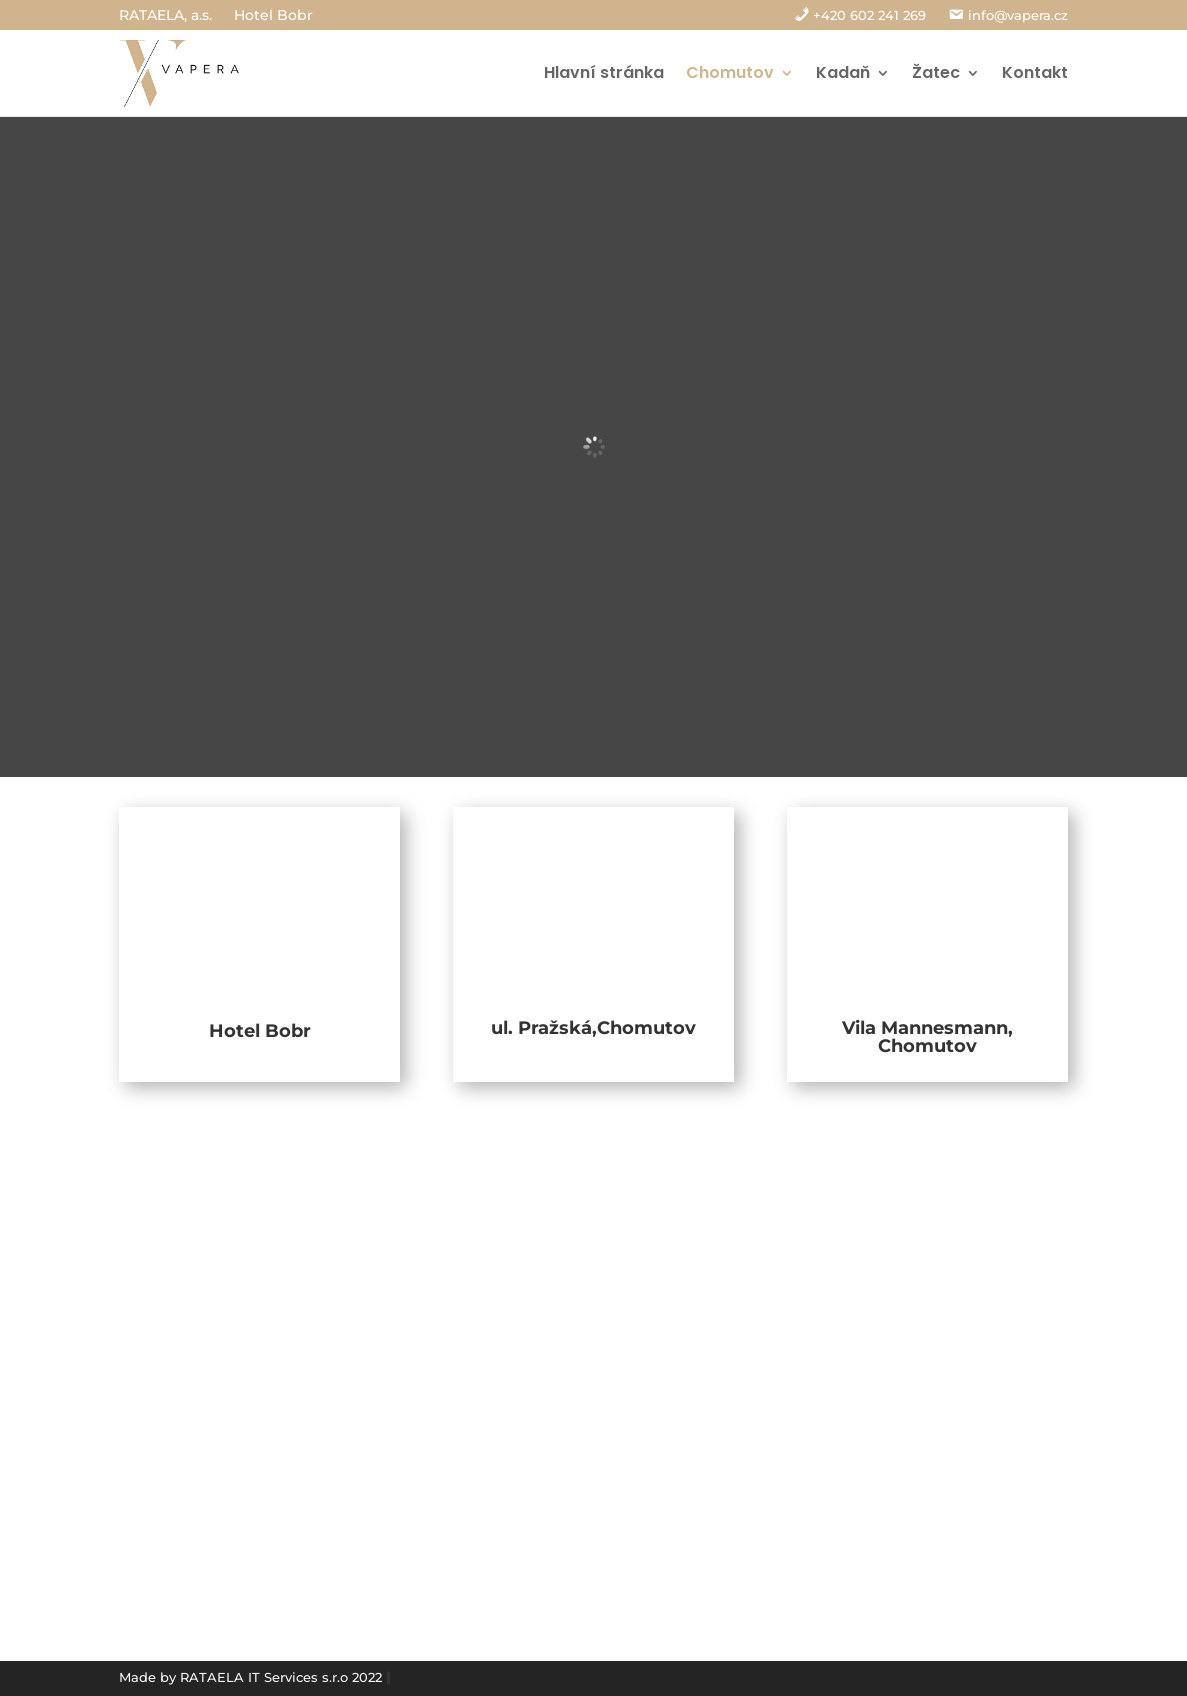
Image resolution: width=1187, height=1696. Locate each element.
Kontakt (1035, 72)
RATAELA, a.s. (165, 16)
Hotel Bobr (273, 16)
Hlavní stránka (604, 72)
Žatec (936, 72)
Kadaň (843, 72)
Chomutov (730, 72)
